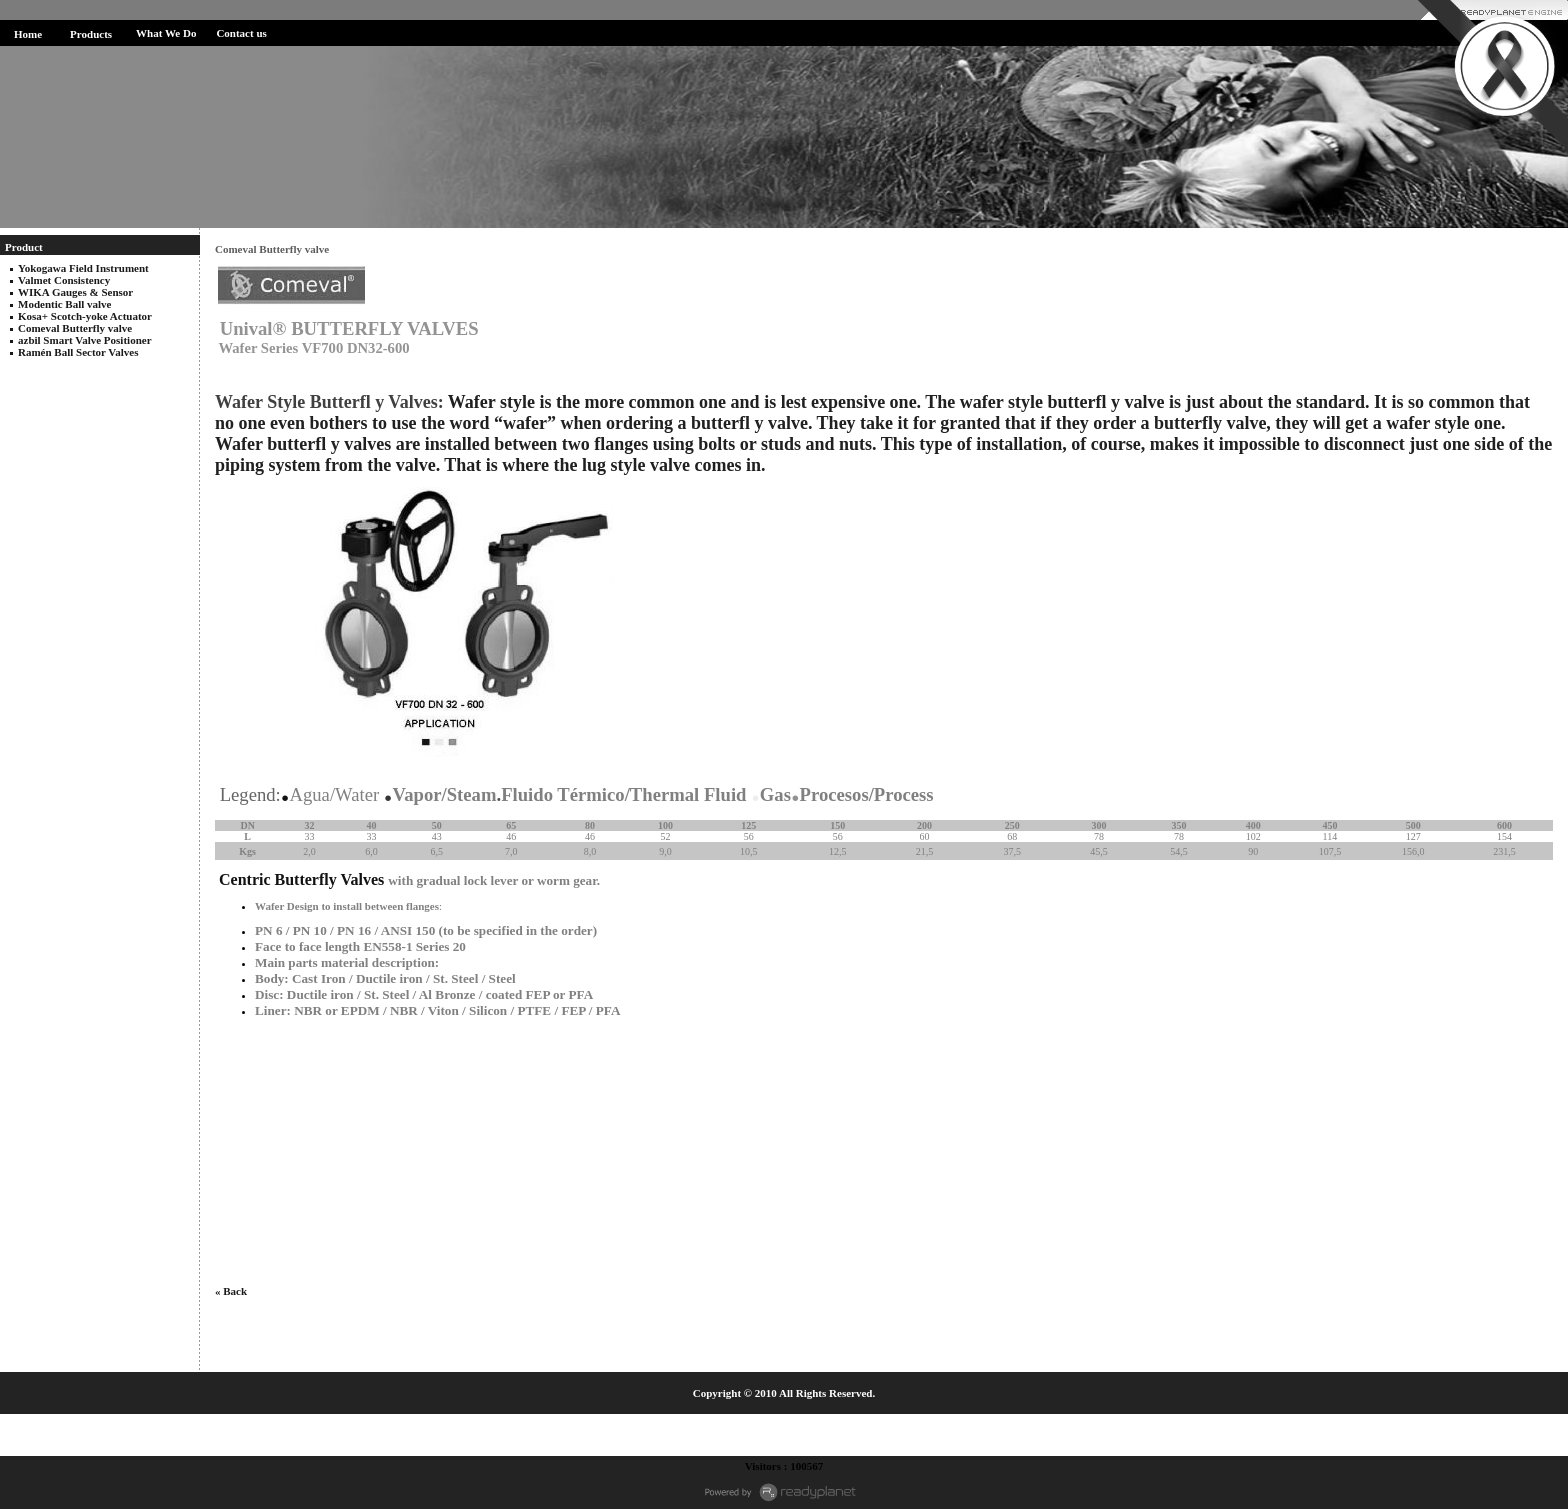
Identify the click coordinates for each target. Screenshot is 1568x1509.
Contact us (241, 33)
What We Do (166, 33)
